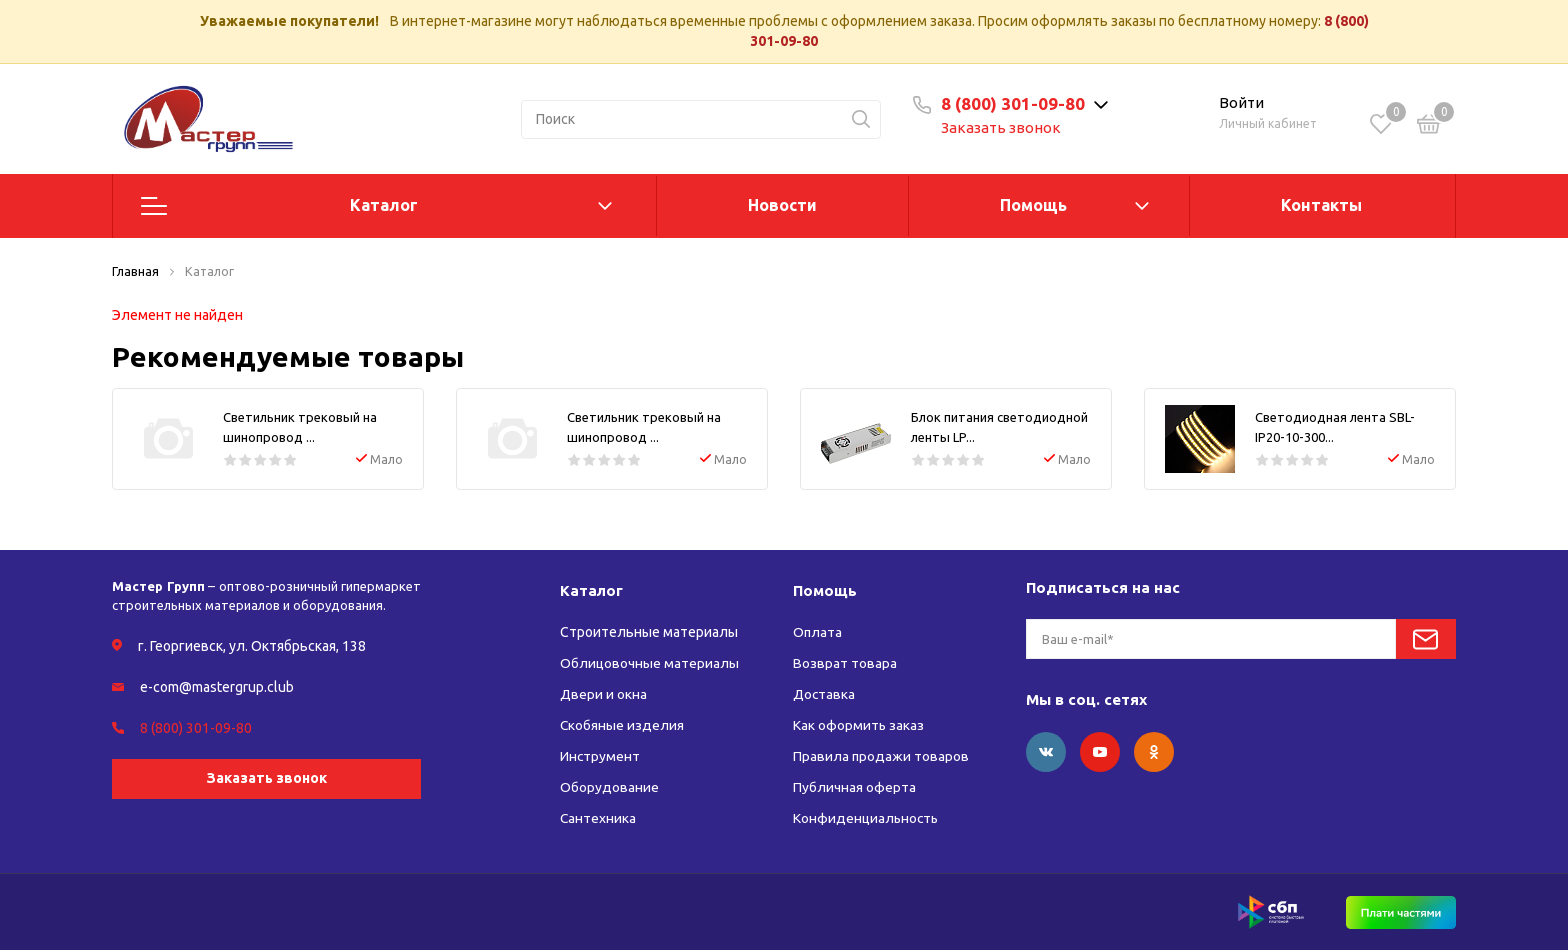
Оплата (818, 632)
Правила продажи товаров (881, 756)
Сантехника (598, 818)
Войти (1241, 102)
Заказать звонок (1004, 127)
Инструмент (600, 756)
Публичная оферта (854, 787)
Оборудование (609, 787)
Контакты (1321, 205)
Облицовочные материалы (649, 663)
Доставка (824, 694)
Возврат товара (845, 663)
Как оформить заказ (859, 725)
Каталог (384, 205)
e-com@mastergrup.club (217, 687)
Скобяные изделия (622, 725)
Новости (782, 205)
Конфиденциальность (867, 818)
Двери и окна (603, 694)
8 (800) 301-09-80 (1016, 103)
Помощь (1033, 205)
